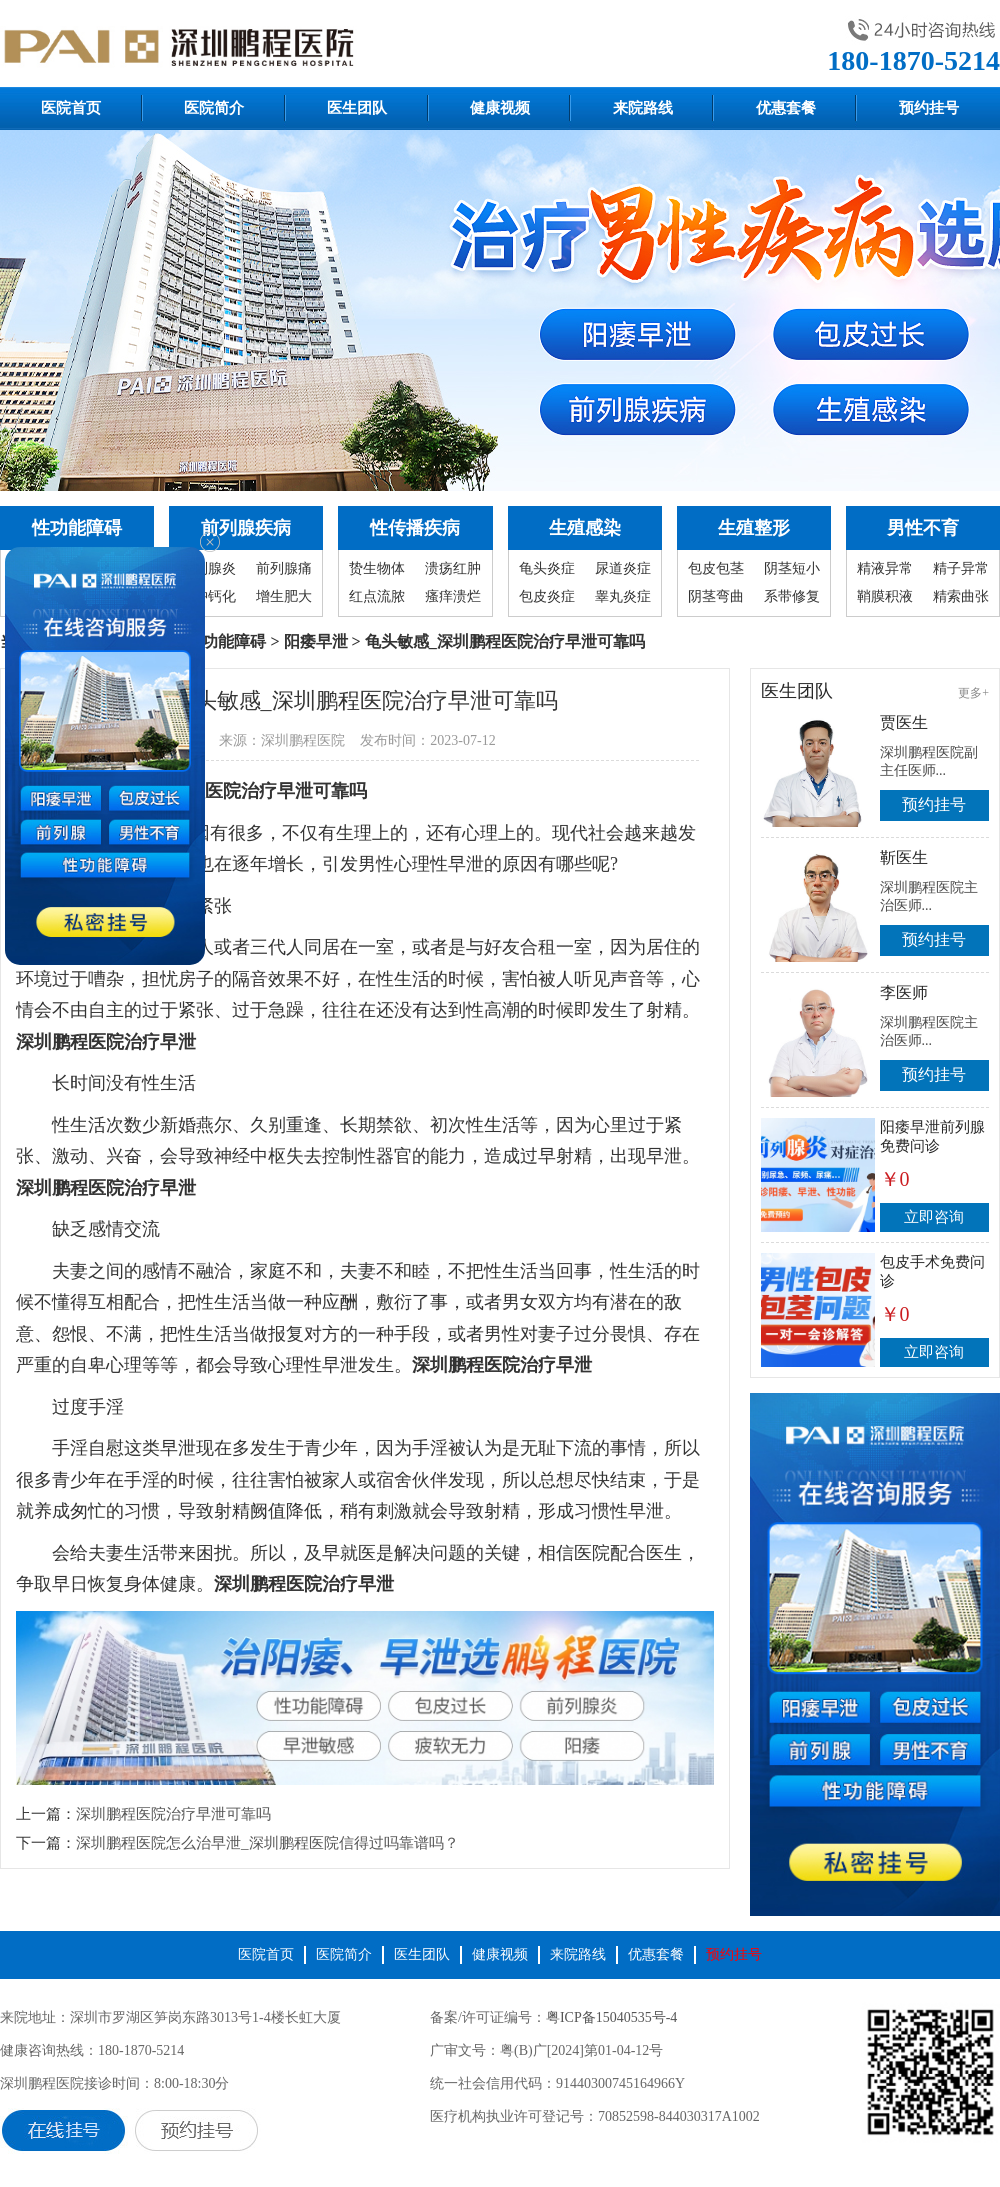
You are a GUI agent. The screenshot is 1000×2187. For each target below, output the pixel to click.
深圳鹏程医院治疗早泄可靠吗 (173, 1814)
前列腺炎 (208, 568)
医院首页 (71, 108)
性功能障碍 (77, 528)
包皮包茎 (716, 568)
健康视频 (500, 108)
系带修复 (792, 596)
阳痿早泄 (316, 641)
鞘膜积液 (885, 596)
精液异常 (885, 568)
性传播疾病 (415, 528)
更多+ (973, 693)
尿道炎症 (623, 568)
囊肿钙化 (208, 596)
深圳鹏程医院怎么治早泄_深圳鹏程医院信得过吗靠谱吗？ (267, 1843)
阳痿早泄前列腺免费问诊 (932, 1136)
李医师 (904, 992)
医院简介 (214, 108)
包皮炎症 (547, 596)
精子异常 (961, 568)
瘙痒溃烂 (453, 596)
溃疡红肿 (453, 568)
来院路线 (643, 108)
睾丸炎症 (623, 596)
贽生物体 (377, 568)
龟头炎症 (547, 568)
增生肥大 (284, 596)
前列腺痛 (284, 568)
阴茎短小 (792, 568)
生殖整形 (754, 528)
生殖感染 (585, 528)
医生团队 (357, 108)
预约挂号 (929, 108)
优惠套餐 (786, 108)
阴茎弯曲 (716, 596)
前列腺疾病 (246, 528)
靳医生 (904, 857)
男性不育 (923, 528)
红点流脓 (377, 596)
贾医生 (904, 722)
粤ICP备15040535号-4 (611, 2017)
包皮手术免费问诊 (932, 1271)
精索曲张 (961, 596)
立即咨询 (934, 1217)
